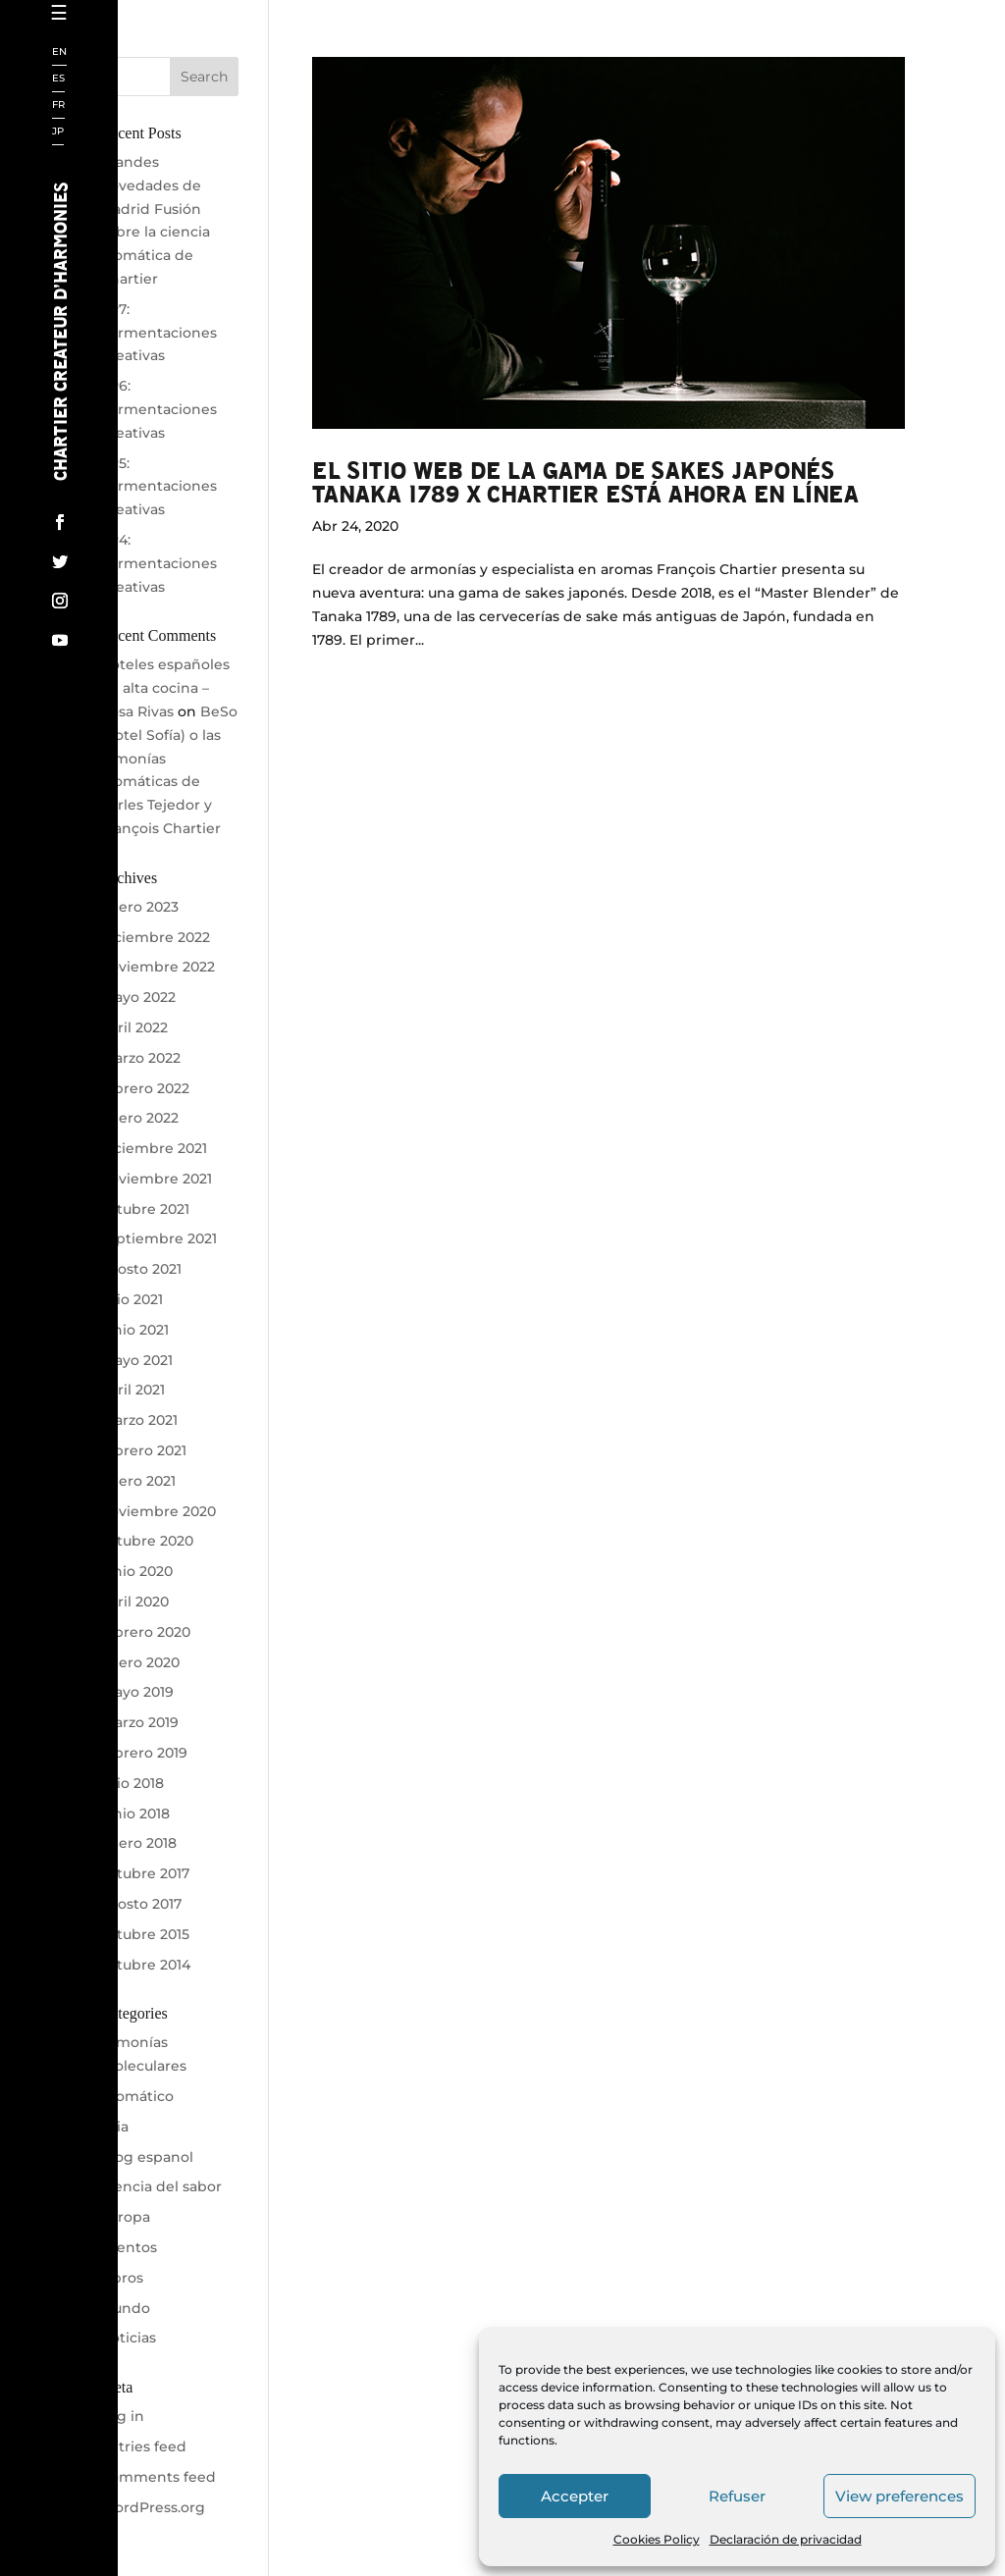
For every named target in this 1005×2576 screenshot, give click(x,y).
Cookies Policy (656, 2539)
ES (58, 79)
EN (59, 52)
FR (58, 105)
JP (58, 132)
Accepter (574, 2496)
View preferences (899, 2496)
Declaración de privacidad (786, 2539)
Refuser (737, 2496)
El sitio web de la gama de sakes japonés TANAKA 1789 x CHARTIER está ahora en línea (585, 481)
